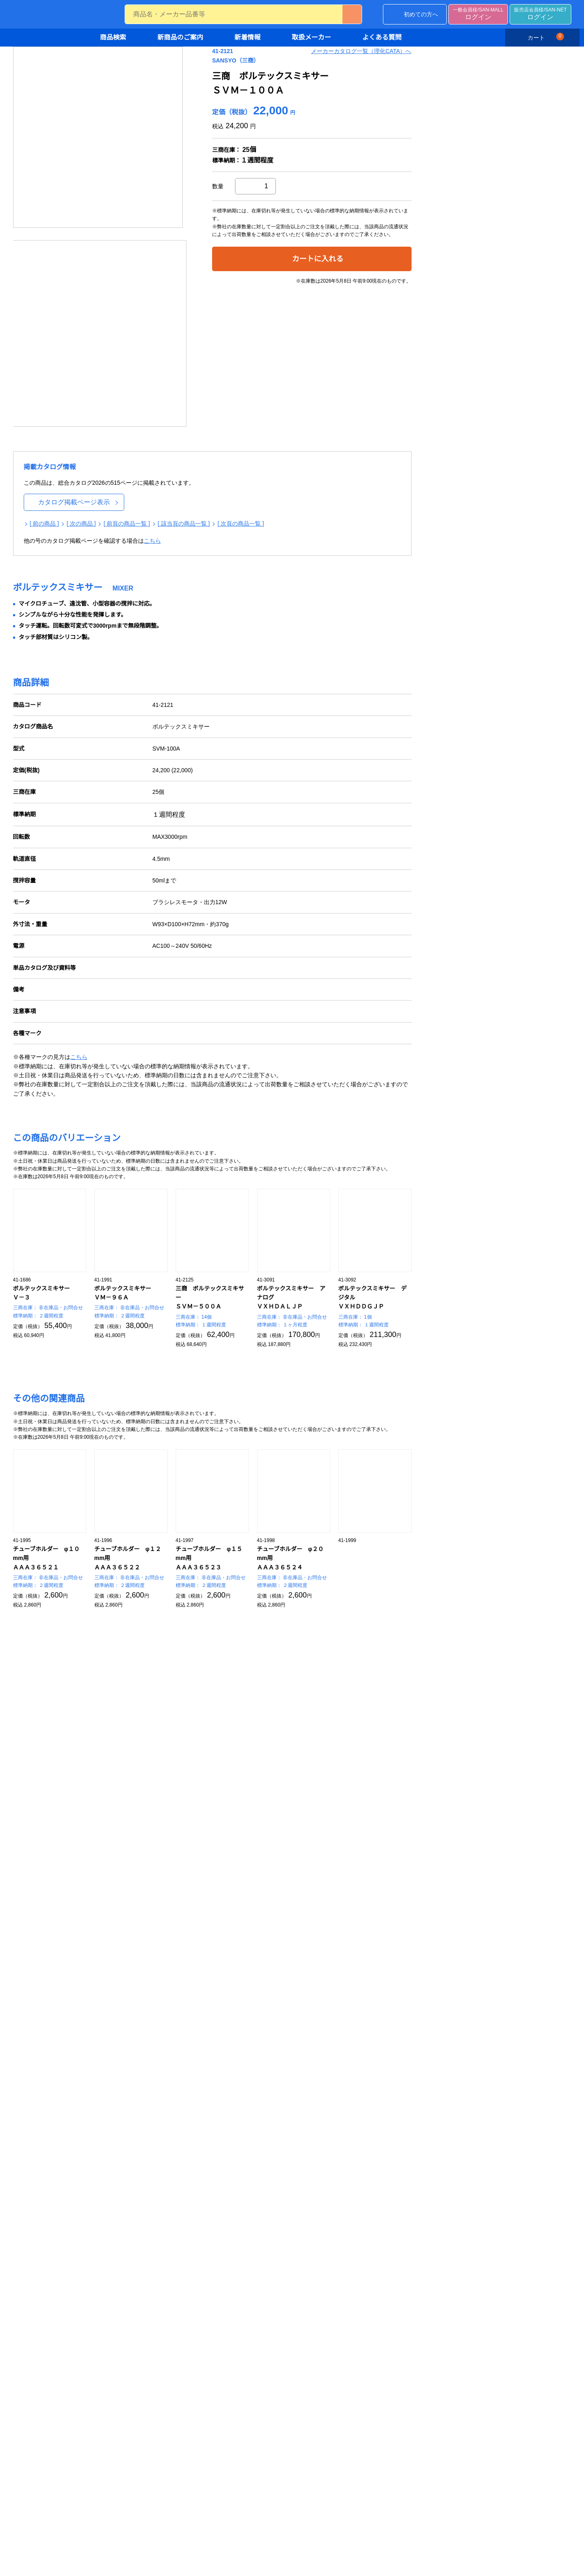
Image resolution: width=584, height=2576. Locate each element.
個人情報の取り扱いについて (327, 1983)
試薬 (99, 2179)
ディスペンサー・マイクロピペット (345, 2260)
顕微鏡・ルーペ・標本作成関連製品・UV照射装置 (451, 2206)
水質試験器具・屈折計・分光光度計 (346, 2117)
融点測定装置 (215, 2357)
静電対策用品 (215, 2140)
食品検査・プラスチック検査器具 (346, 2175)
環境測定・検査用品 (323, 2085)
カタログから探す (116, 2011)
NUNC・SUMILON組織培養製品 (134, 2113)
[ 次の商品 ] (207, 425)
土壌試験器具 (320, 2149)
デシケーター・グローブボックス (136, 2362)
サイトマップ (307, 1996)
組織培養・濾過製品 (113, 2085)
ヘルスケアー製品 (326, 2202)
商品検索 (113, 38)
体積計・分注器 (318, 2241)
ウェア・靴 (212, 2113)
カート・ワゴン (114, 2322)
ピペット (314, 2291)
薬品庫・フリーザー (119, 2295)
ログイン (478, 15)
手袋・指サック (218, 2100)
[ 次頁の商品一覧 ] (367, 425)
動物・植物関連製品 (119, 2166)
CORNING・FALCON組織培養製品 (137, 2127)
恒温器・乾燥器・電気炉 (439, 2175)
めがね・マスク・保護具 (229, 2127)
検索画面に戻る (421, 1869)
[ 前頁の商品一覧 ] (253, 425)
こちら (277, 442)
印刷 (522, 78)
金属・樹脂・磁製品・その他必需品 (133, 2391)
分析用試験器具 (428, 2256)
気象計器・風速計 (221, 2295)
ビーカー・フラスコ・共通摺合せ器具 (451, 2273)
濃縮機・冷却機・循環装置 (442, 2127)
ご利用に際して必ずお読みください (62, 1936)
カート (545, 37)
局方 (309, 2189)
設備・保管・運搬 (111, 2241)
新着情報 (248, 38)
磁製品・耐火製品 (116, 2477)
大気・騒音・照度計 (329, 2100)
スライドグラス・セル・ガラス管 (451, 2291)
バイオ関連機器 (206, 59)
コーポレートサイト (315, 2009)
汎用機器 (414, 2085)
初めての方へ (421, 15)
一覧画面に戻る (500, 1869)
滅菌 (204, 2166)
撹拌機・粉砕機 (428, 2162)
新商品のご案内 (180, 38)
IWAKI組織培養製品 (118, 2100)
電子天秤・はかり (221, 2256)
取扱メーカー (311, 38)
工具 (99, 2518)
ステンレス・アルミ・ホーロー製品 (136, 2433)
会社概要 (197, 2022)
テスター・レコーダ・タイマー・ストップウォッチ (241, 2339)
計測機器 (203, 2241)
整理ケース (108, 2348)
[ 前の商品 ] (170, 425)
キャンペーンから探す (122, 2024)
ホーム (146, 59)
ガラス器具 (417, 2241)
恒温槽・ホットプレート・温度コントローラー (451, 2144)
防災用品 (209, 2179)
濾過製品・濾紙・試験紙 (125, 2153)
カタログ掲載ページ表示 (199, 403)
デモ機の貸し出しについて (220, 1996)
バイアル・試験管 (431, 2305)
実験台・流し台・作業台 (125, 2256)
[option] (224, 183)
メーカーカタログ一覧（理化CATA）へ (487, 98)
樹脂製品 (105, 2451)
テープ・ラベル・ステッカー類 (133, 2491)
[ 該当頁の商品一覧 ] (310, 425)
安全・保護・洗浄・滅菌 (223, 2085)
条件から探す (111, 1998)
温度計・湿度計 (218, 2282)
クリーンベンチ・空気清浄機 (131, 2282)
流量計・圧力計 (218, 2309)
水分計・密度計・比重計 (229, 2269)
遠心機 (416, 2113)
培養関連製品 (111, 2140)
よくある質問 (382, 38)
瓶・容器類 (422, 2318)
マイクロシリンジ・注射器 (337, 2278)
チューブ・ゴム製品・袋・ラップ (136, 2464)
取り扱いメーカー (111, 2055)
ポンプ (416, 2189)
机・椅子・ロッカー (119, 2335)
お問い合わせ (67, 1266)
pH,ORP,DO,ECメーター (334, 2136)
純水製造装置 (320, 2162)
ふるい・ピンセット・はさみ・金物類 (136, 2411)
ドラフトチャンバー (119, 2269)
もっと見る (500, 1571)
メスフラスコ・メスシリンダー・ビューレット (346, 2309)
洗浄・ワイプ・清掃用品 (229, 2153)
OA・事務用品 (112, 2504)
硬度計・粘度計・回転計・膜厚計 (241, 2322)
